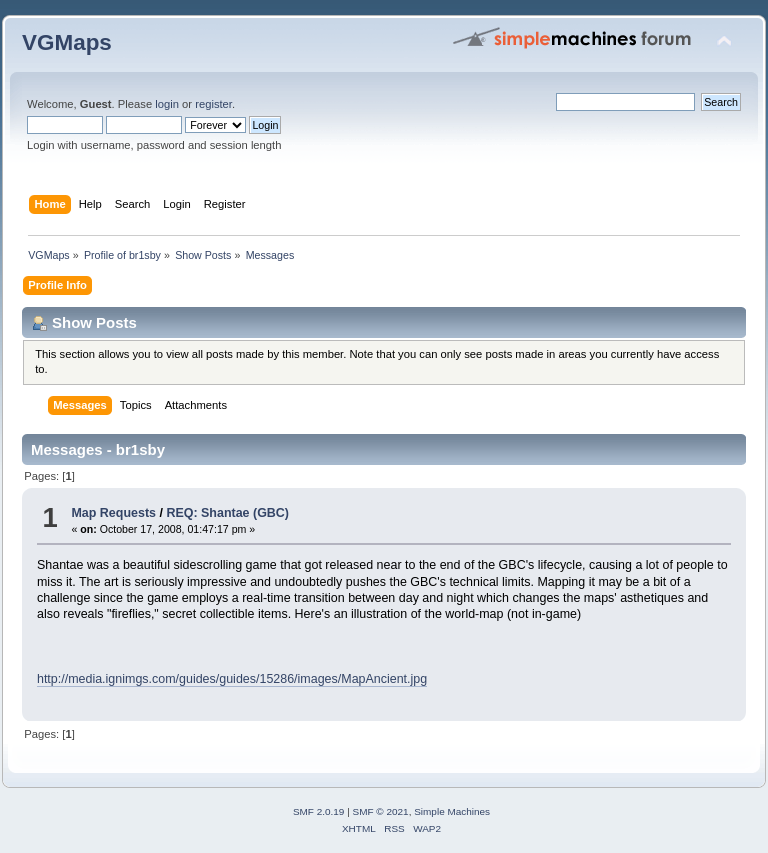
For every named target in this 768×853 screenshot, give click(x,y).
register (213, 104)
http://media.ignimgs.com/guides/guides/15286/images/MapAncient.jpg (232, 679)
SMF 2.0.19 (319, 811)
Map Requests (113, 513)
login (167, 104)
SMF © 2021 (381, 811)
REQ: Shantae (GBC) (227, 513)
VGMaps (67, 42)
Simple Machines (452, 811)
